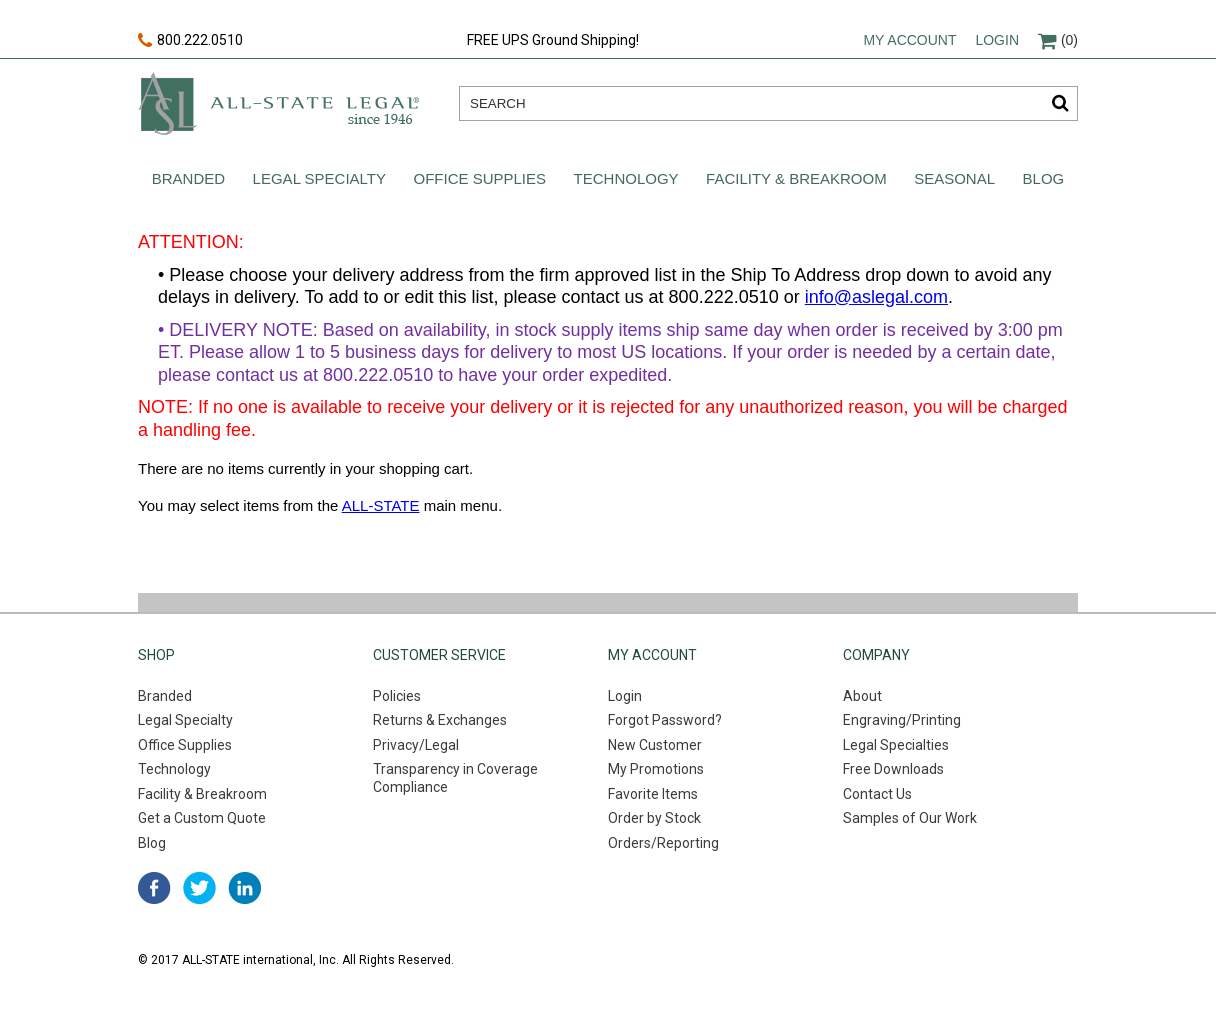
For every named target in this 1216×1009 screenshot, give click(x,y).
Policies (397, 696)
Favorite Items (653, 794)
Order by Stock (654, 818)
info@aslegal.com (876, 297)
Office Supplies (480, 178)
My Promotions (656, 769)
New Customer (655, 745)
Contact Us (877, 794)
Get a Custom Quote (202, 818)
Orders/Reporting (663, 843)
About (862, 696)
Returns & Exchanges (440, 720)
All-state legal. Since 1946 (278, 103)
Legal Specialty (319, 178)
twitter (199, 888)
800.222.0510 (190, 41)
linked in (244, 888)
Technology (626, 178)
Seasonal (954, 178)
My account (909, 40)
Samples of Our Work (910, 818)
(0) (1058, 40)
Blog (1044, 178)
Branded (188, 178)
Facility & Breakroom (796, 178)
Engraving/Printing (902, 720)
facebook (154, 888)
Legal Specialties (896, 745)
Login (997, 40)
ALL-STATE (381, 505)
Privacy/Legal (416, 745)
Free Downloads (893, 769)
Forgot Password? (665, 720)
